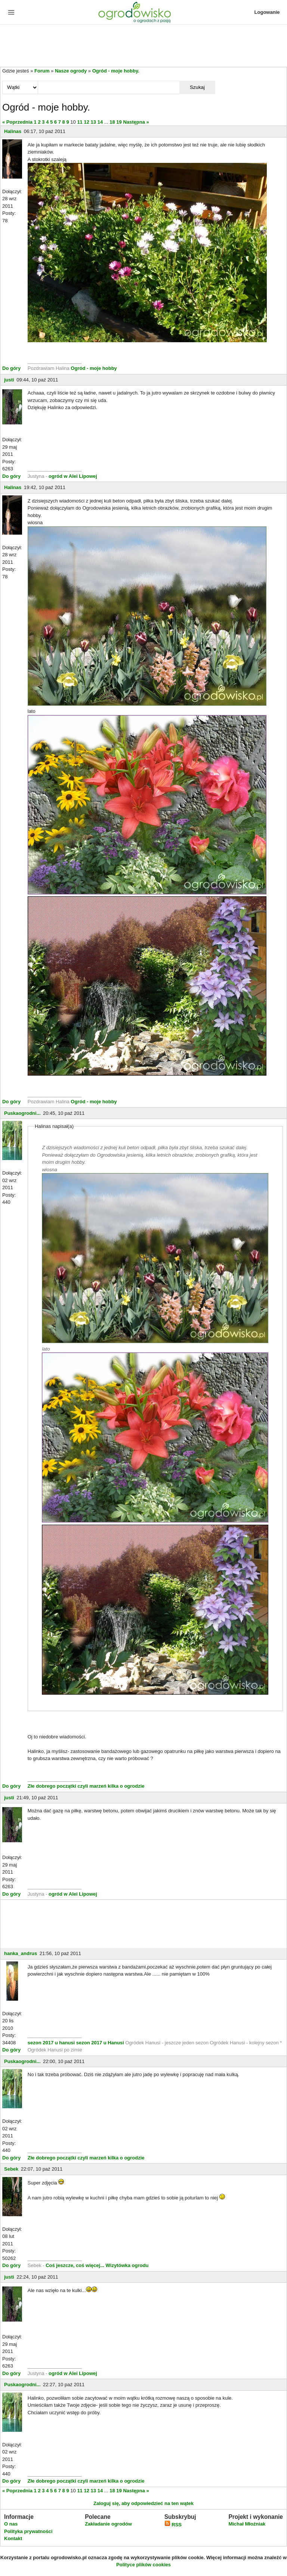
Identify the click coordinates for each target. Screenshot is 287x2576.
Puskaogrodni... (22, 1113)
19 (118, 122)
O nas (11, 2524)
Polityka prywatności (28, 2531)
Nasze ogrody (71, 71)
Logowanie (267, 12)
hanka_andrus (20, 1953)
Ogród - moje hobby (94, 368)
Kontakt (13, 2538)
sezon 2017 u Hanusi (100, 2042)
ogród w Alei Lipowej (73, 476)
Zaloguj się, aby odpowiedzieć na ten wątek (143, 2503)
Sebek (11, 2169)
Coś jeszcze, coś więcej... (75, 2265)
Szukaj (197, 87)
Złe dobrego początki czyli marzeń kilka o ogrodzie (86, 1786)
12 (86, 122)
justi (9, 380)
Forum (41, 71)
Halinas (12, 131)
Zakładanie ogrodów (108, 2524)
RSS (173, 2524)
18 (112, 122)
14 (100, 122)
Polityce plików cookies (143, 2564)
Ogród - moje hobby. (115, 71)
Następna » (136, 122)
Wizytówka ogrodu (127, 2265)
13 (93, 122)
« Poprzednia (17, 122)
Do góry (11, 368)
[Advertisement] (143, 46)
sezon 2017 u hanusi (51, 2042)
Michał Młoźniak (246, 2524)
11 (79, 122)
